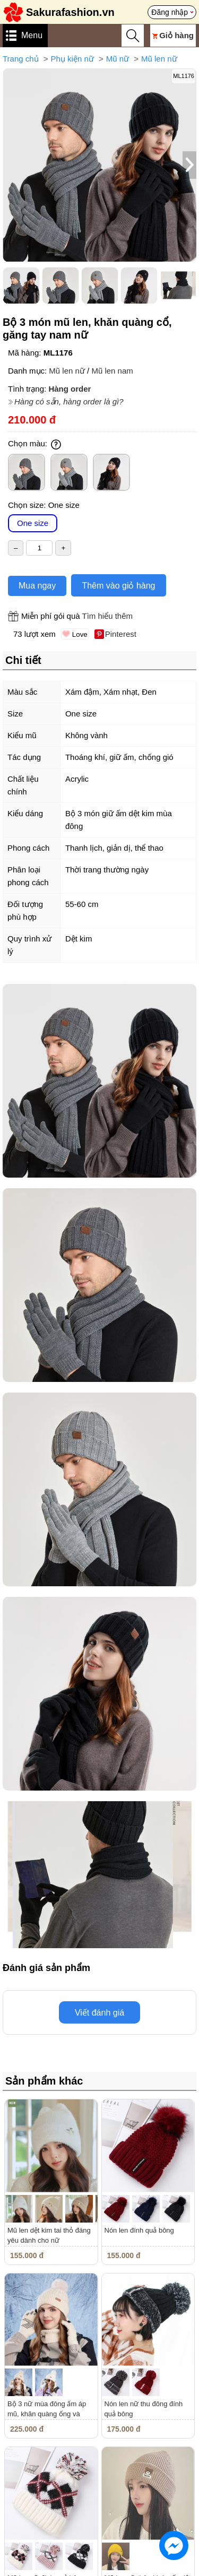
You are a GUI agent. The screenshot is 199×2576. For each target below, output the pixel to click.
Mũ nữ (117, 58)
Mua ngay (37, 585)
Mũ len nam (112, 370)
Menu (31, 35)
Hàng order (69, 388)
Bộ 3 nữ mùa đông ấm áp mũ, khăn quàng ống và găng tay (46, 2414)
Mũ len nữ (159, 58)
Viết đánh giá (99, 2012)
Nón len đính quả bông (139, 2230)
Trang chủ (21, 58)
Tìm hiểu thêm (107, 615)
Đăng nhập (169, 12)
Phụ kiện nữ (72, 58)
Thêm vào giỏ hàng (118, 585)
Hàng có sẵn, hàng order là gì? (69, 401)
